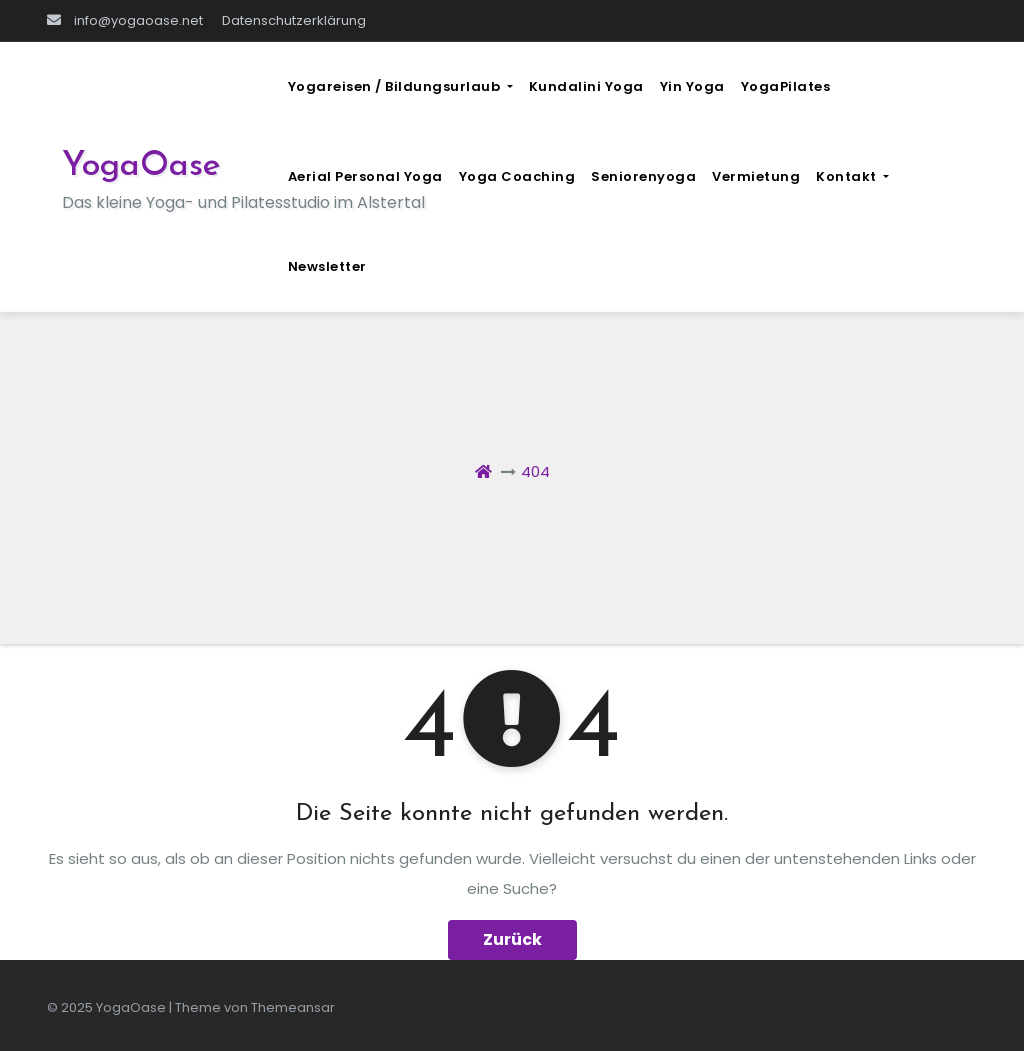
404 (535, 471)
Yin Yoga (692, 86)
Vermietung (756, 176)
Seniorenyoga (643, 176)
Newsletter (327, 266)
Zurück (512, 939)
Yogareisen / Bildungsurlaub (400, 86)
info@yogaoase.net (125, 20)
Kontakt (852, 176)
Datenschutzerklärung (294, 20)
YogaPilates (786, 86)
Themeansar (293, 1007)
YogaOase (141, 166)
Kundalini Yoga (586, 86)
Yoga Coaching (517, 176)
